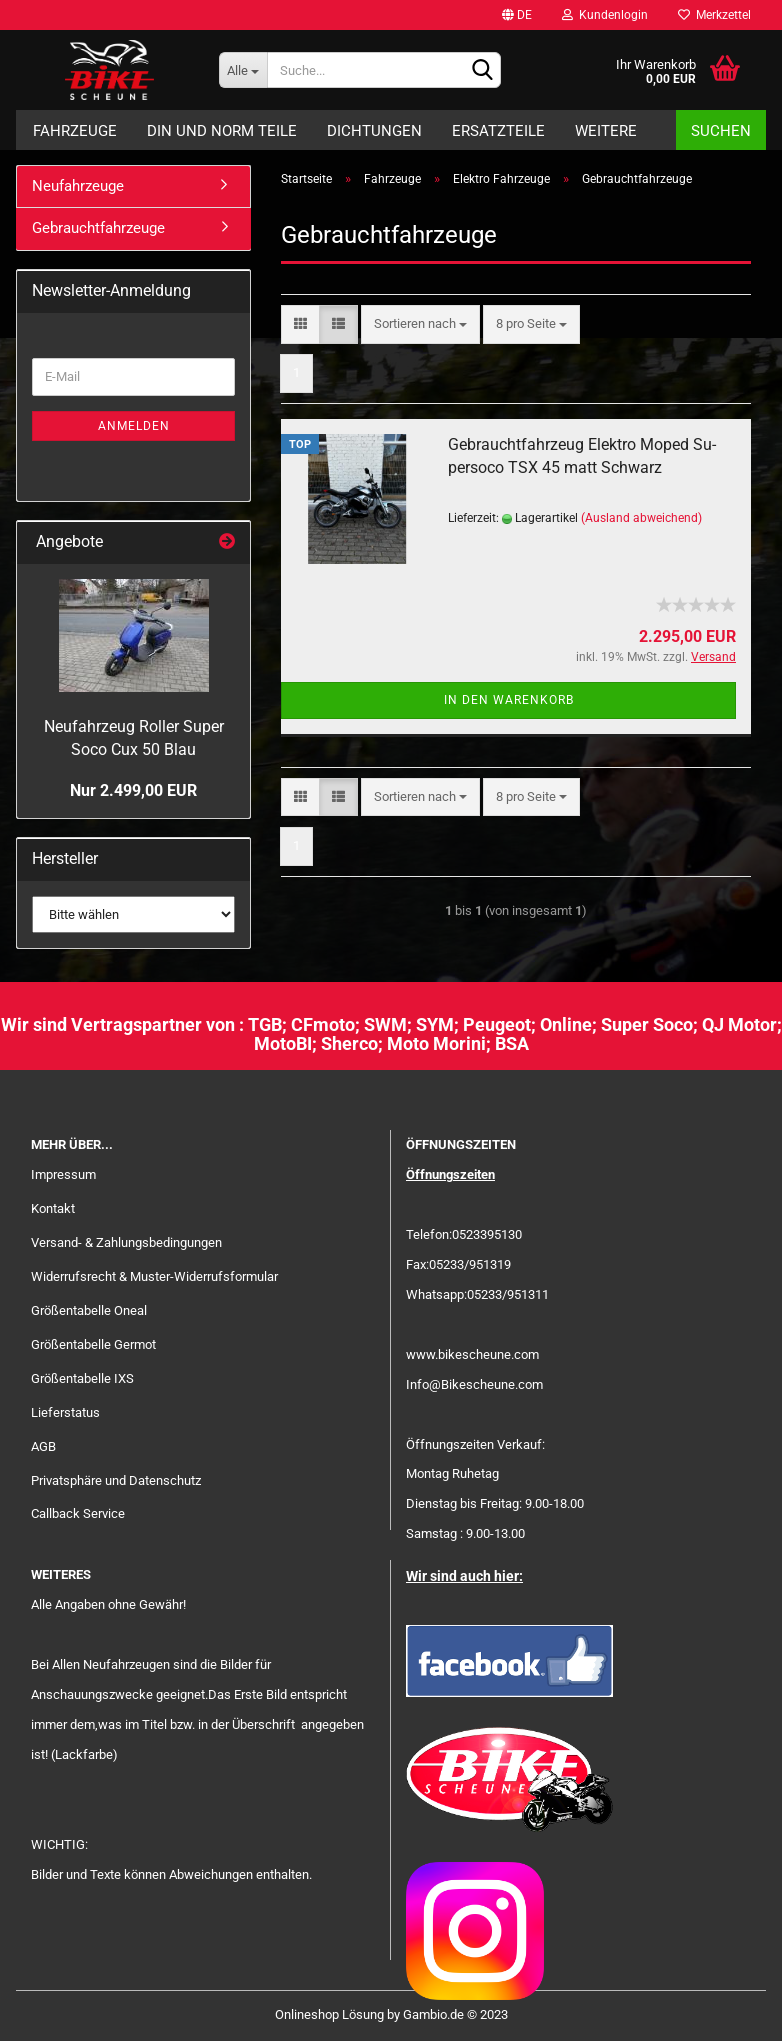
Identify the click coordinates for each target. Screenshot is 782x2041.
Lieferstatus (65, 1412)
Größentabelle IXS (82, 1378)
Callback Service (78, 1513)
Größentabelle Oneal (89, 1310)
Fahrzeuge (75, 131)
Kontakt (53, 1208)
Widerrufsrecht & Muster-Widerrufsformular (154, 1276)
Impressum (63, 1174)
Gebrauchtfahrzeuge (98, 228)
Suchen (721, 131)
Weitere (606, 131)
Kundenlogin (605, 15)
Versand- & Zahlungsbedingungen (126, 1242)
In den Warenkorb (509, 700)
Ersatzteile (498, 131)
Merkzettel (714, 15)
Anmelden (134, 426)
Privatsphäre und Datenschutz (116, 1480)
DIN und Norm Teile (222, 131)
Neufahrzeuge (78, 186)
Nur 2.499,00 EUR (133, 790)
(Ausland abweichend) (641, 518)
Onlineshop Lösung (329, 2014)
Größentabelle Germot (93, 1344)
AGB (43, 1446)
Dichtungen (374, 131)
